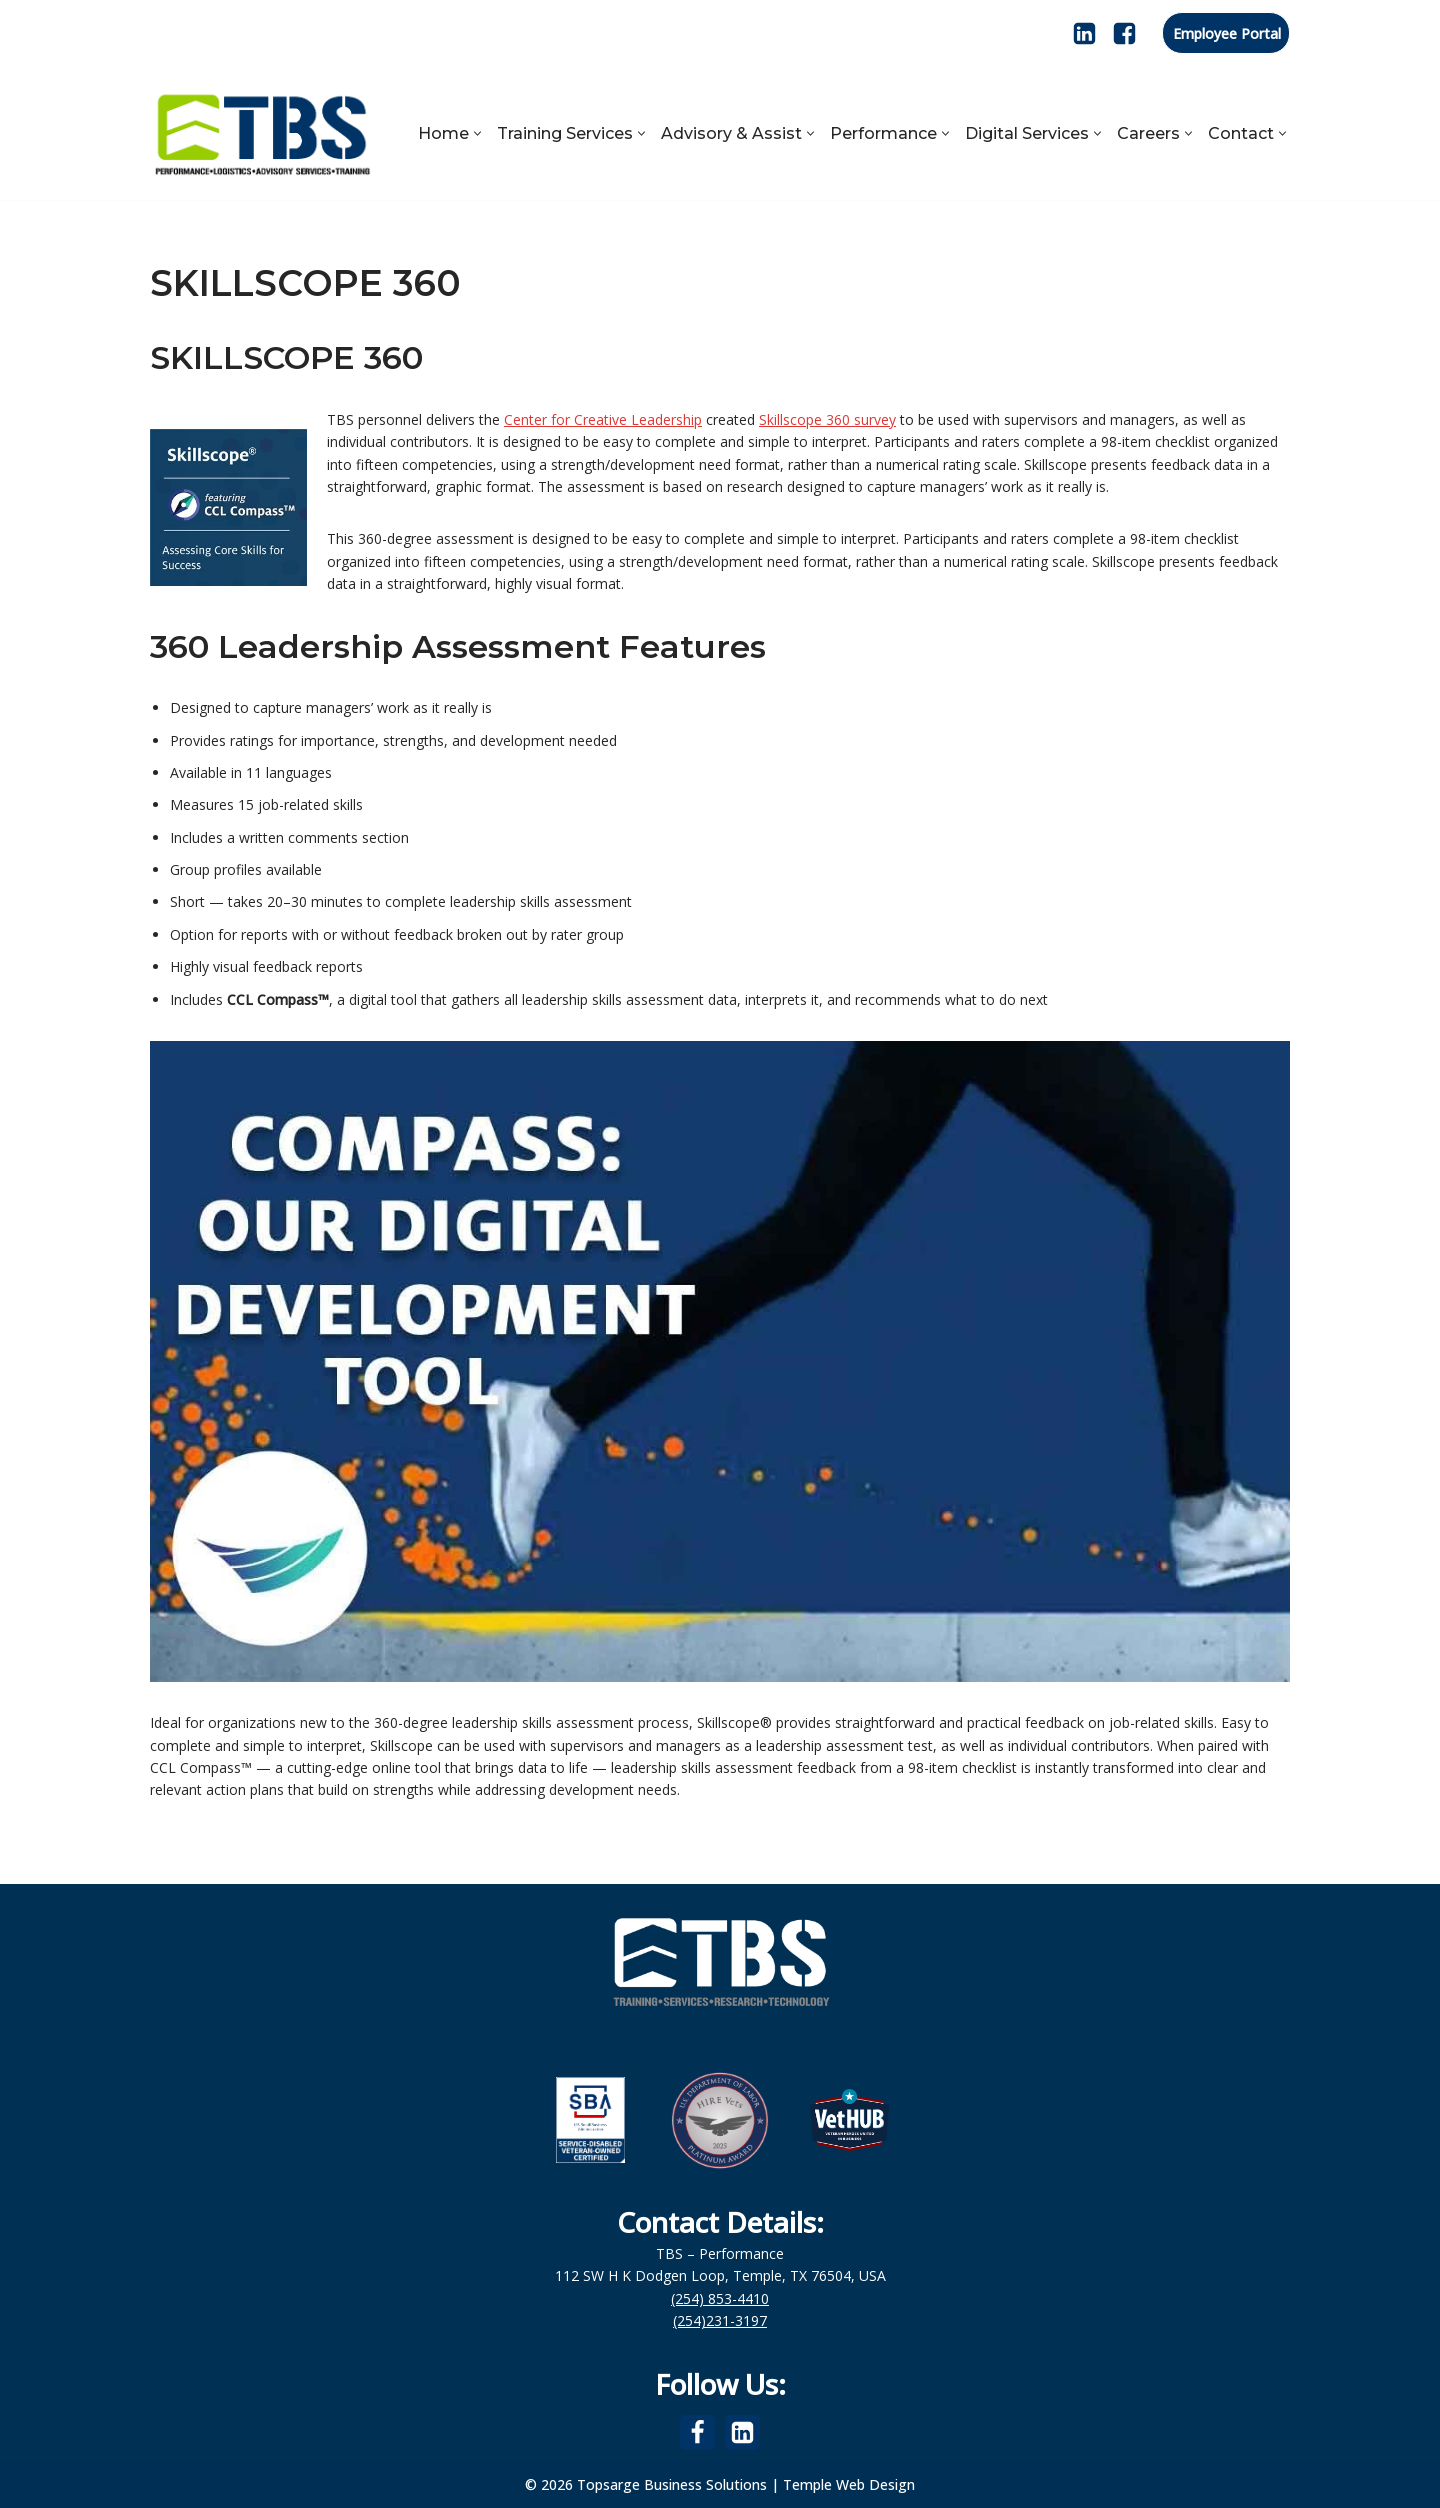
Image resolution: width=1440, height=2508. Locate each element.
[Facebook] (1124, 33)
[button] (477, 133)
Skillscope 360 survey (827, 419)
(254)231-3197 (720, 2320)
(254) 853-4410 (720, 2298)
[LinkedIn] (1084, 33)
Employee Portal (1227, 33)
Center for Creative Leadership (603, 419)
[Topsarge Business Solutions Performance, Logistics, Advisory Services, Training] (262, 133)
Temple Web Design (849, 2484)
